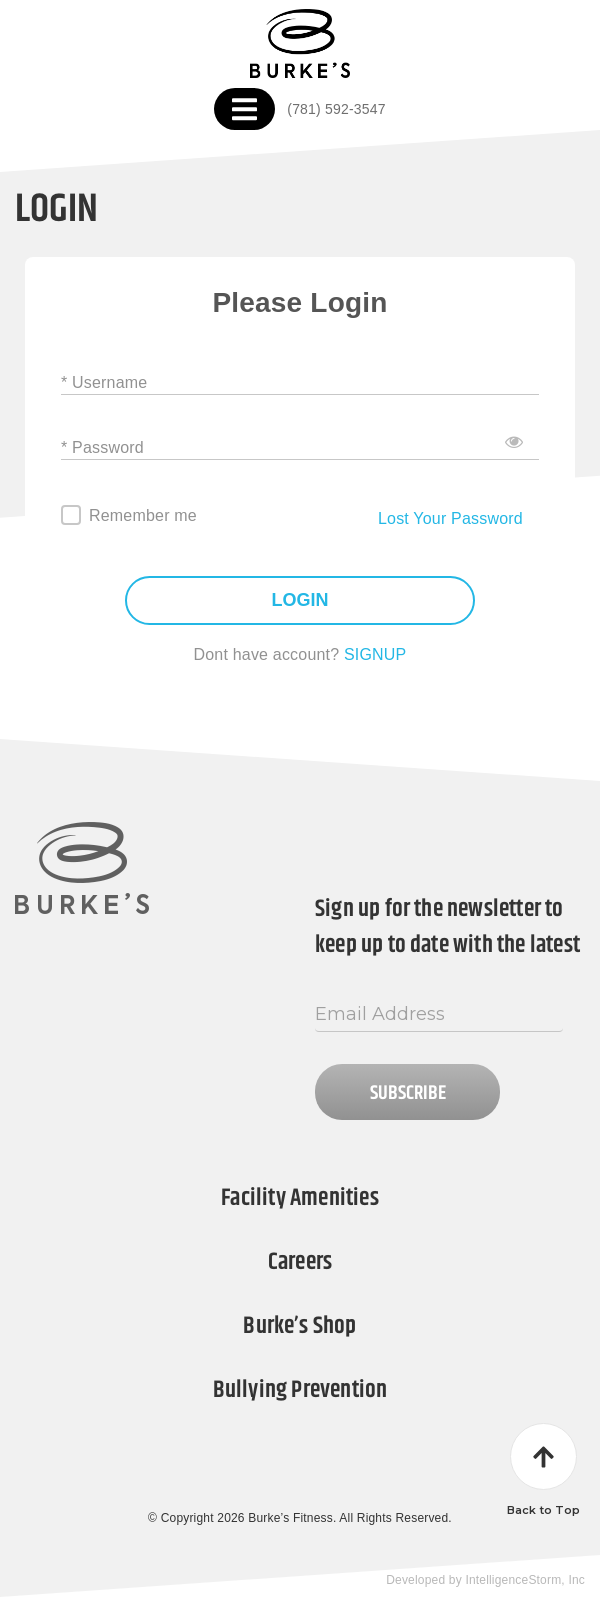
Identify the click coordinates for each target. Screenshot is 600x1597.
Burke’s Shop (299, 1326)
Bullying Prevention (300, 1390)
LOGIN (300, 600)
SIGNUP (375, 654)
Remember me (143, 515)
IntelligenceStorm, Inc (525, 1580)
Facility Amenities (299, 1198)
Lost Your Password (450, 518)
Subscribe (408, 1093)
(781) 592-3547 (336, 109)
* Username (104, 381)
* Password (102, 446)
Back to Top (543, 1470)
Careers (300, 1262)
